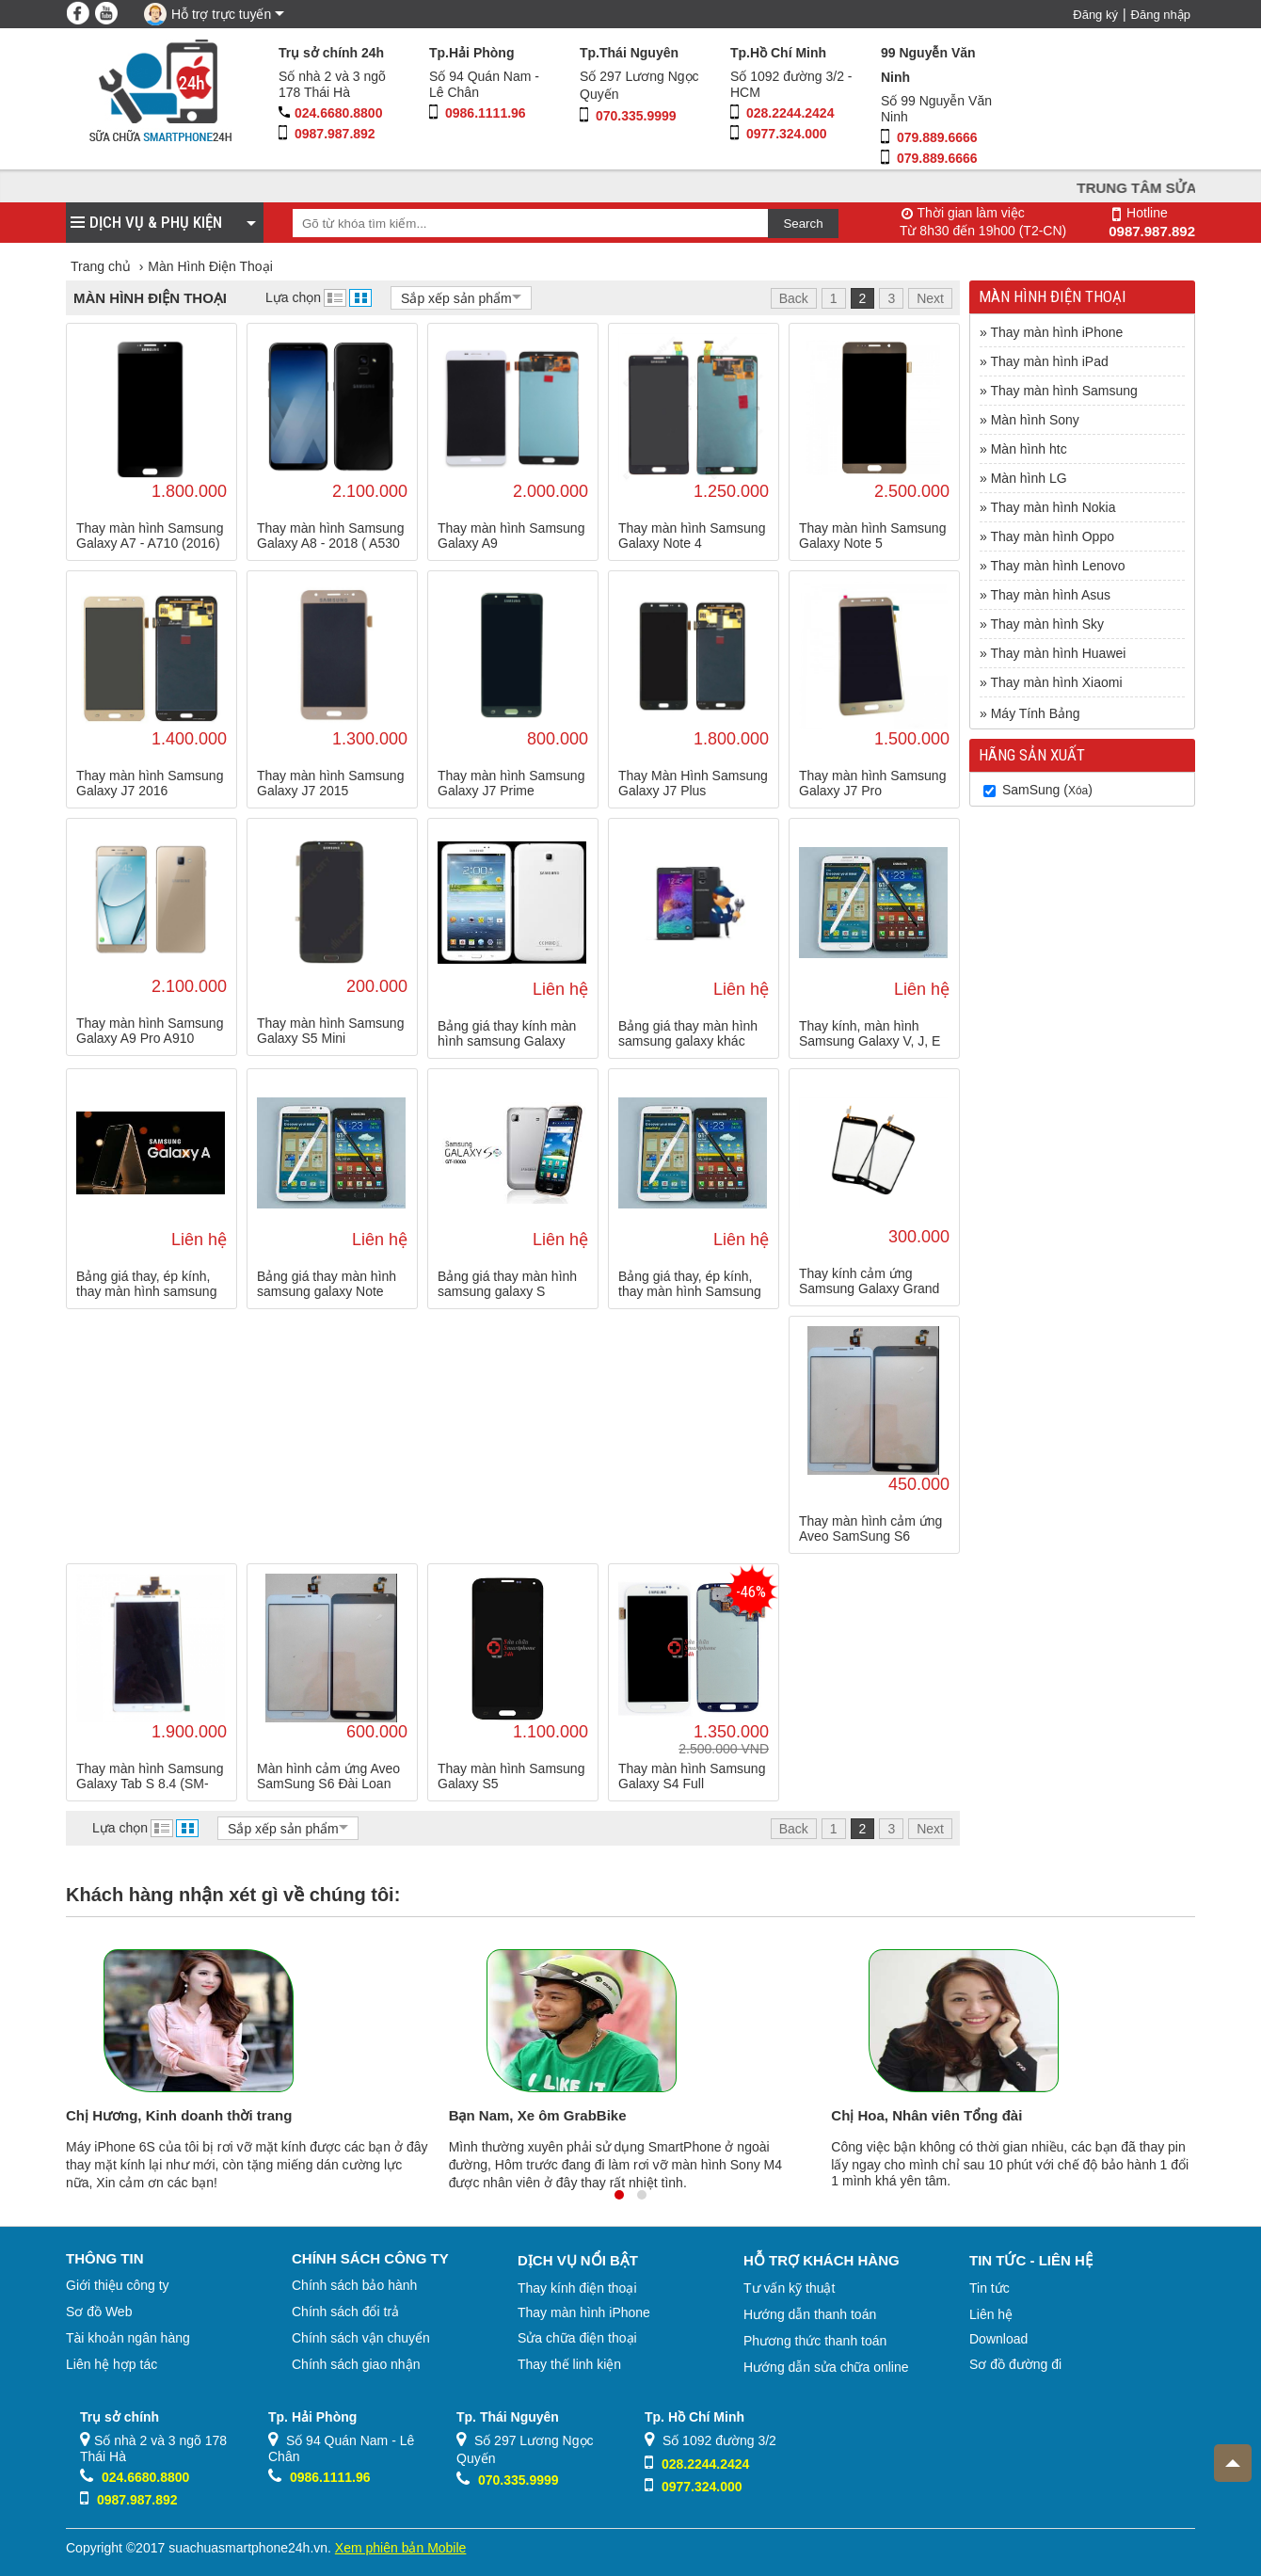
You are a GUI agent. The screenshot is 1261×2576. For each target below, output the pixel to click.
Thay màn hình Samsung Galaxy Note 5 (872, 535)
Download (998, 2338)
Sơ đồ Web (99, 2311)
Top (1227, 2455)
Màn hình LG (1029, 478)
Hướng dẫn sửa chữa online (826, 2367)
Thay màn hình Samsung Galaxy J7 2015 (330, 783)
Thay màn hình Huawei (1057, 653)
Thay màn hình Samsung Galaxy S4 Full (691, 1776)
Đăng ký (1095, 15)
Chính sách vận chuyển (361, 2337)
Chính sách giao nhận (356, 2364)
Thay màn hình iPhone (1056, 332)
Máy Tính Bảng (1035, 713)
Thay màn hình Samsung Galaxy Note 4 (691, 535)
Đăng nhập (1160, 15)
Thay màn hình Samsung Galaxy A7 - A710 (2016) (149, 535)
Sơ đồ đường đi (1015, 2364)
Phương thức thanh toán (814, 2340)
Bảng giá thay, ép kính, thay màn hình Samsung (689, 1284)
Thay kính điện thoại (577, 2288)
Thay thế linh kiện (569, 2364)
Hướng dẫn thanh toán (809, 2314)
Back (793, 298)
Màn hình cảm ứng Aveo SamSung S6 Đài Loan (328, 1776)
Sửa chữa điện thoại (577, 2337)
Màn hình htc (1029, 448)
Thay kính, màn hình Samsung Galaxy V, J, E (869, 1033)
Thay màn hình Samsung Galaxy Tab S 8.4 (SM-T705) (149, 1776)
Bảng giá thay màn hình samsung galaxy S (507, 1284)
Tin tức (989, 2288)
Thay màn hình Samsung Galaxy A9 (511, 535)
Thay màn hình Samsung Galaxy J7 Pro (872, 783)
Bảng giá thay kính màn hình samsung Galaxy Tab (507, 1033)
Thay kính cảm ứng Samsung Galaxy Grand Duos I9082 (869, 1281)
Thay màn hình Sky (1047, 624)
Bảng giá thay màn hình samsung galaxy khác (688, 1033)
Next (930, 298)
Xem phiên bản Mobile (401, 2547)
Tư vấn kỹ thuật (789, 2288)
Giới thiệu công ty (117, 2285)
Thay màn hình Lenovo (1057, 565)
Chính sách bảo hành (354, 2285)
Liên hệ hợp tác (111, 2364)
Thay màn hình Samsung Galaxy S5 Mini (330, 1031)
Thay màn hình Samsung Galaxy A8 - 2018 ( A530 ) (330, 535)
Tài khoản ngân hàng (128, 2337)
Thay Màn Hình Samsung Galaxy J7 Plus (693, 783)
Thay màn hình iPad (1049, 361)
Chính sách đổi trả (345, 2311)
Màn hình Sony (1035, 419)
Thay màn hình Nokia (1052, 507)
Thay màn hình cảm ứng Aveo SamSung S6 (870, 1528)
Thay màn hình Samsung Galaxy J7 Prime (511, 783)
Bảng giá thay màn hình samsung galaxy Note (326, 1284)
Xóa (1078, 790)
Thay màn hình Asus (1050, 594)
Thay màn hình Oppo (1052, 536)
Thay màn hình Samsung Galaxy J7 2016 (149, 783)
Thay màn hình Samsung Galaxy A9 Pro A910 (149, 1031)
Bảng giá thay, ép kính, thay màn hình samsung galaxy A (146, 1284)
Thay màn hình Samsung (1063, 390)
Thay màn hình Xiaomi (1056, 682)
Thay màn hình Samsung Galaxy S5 (511, 1776)
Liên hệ (991, 2314)
